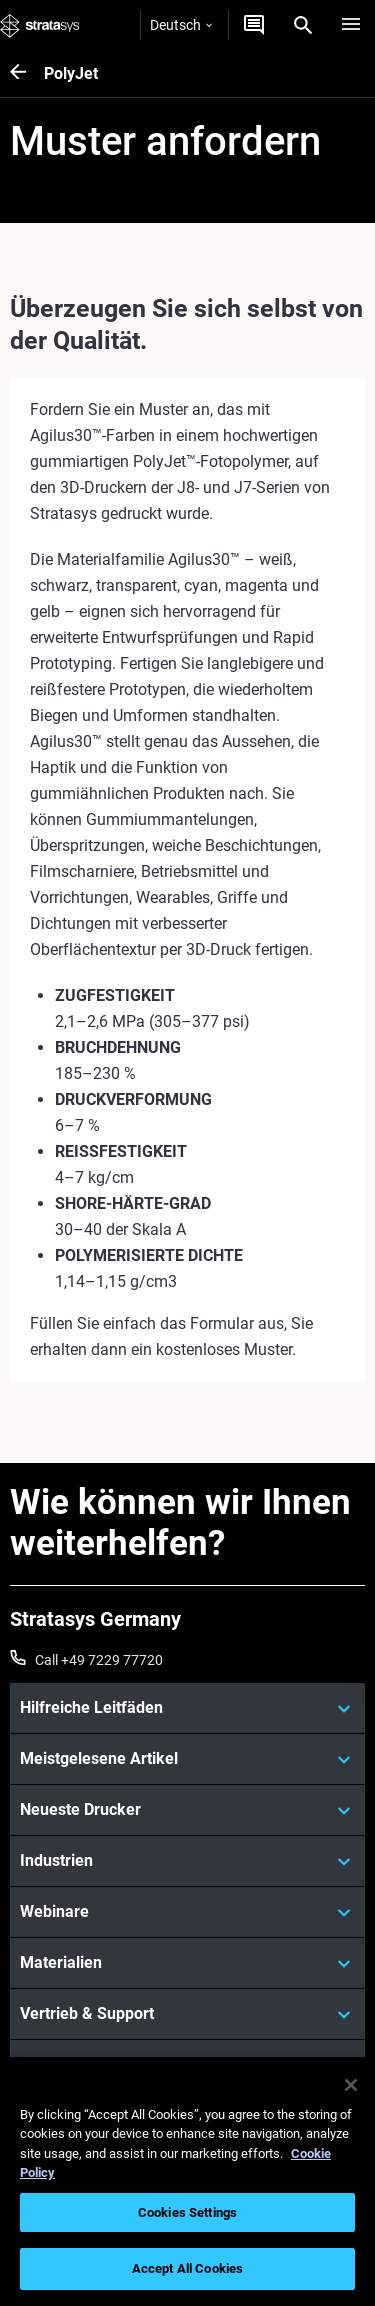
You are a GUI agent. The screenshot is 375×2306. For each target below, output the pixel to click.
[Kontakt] (254, 25)
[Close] (351, 2085)
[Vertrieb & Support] (187, 2014)
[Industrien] (187, 1861)
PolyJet (71, 73)
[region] (187, 2181)
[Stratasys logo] (40, 25)
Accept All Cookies (187, 2268)
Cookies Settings (187, 2212)
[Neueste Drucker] (187, 1810)
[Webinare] (187, 1912)
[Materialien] (187, 1963)
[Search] (303, 25)
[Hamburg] (351, 25)
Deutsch (181, 25)
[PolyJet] (27, 73)
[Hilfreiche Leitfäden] (187, 1708)
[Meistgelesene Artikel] (187, 1759)
